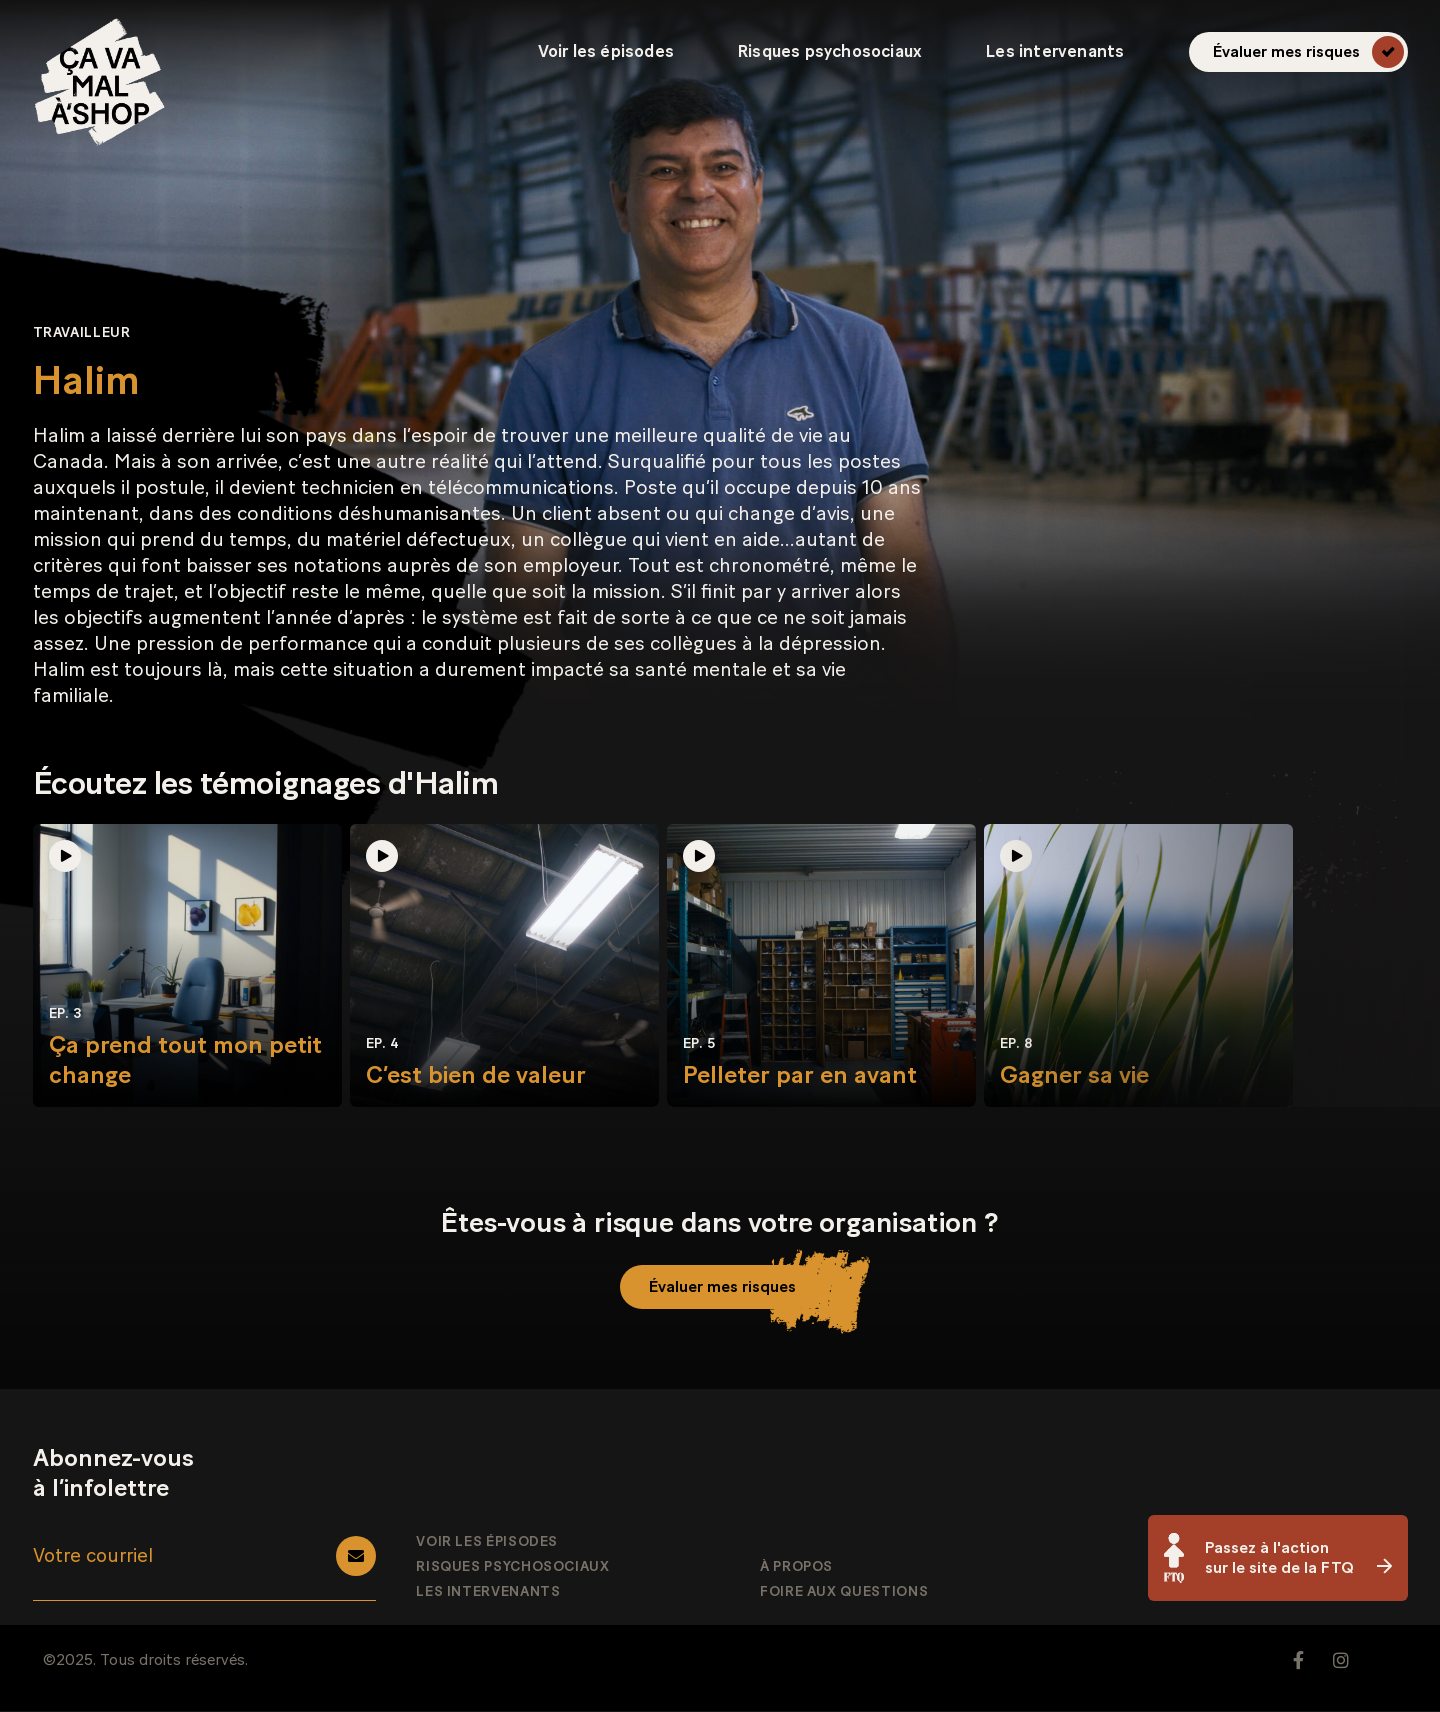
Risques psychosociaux (830, 51)
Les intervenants (1055, 51)
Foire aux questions (844, 1593)
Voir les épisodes (606, 51)
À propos (796, 1568)
